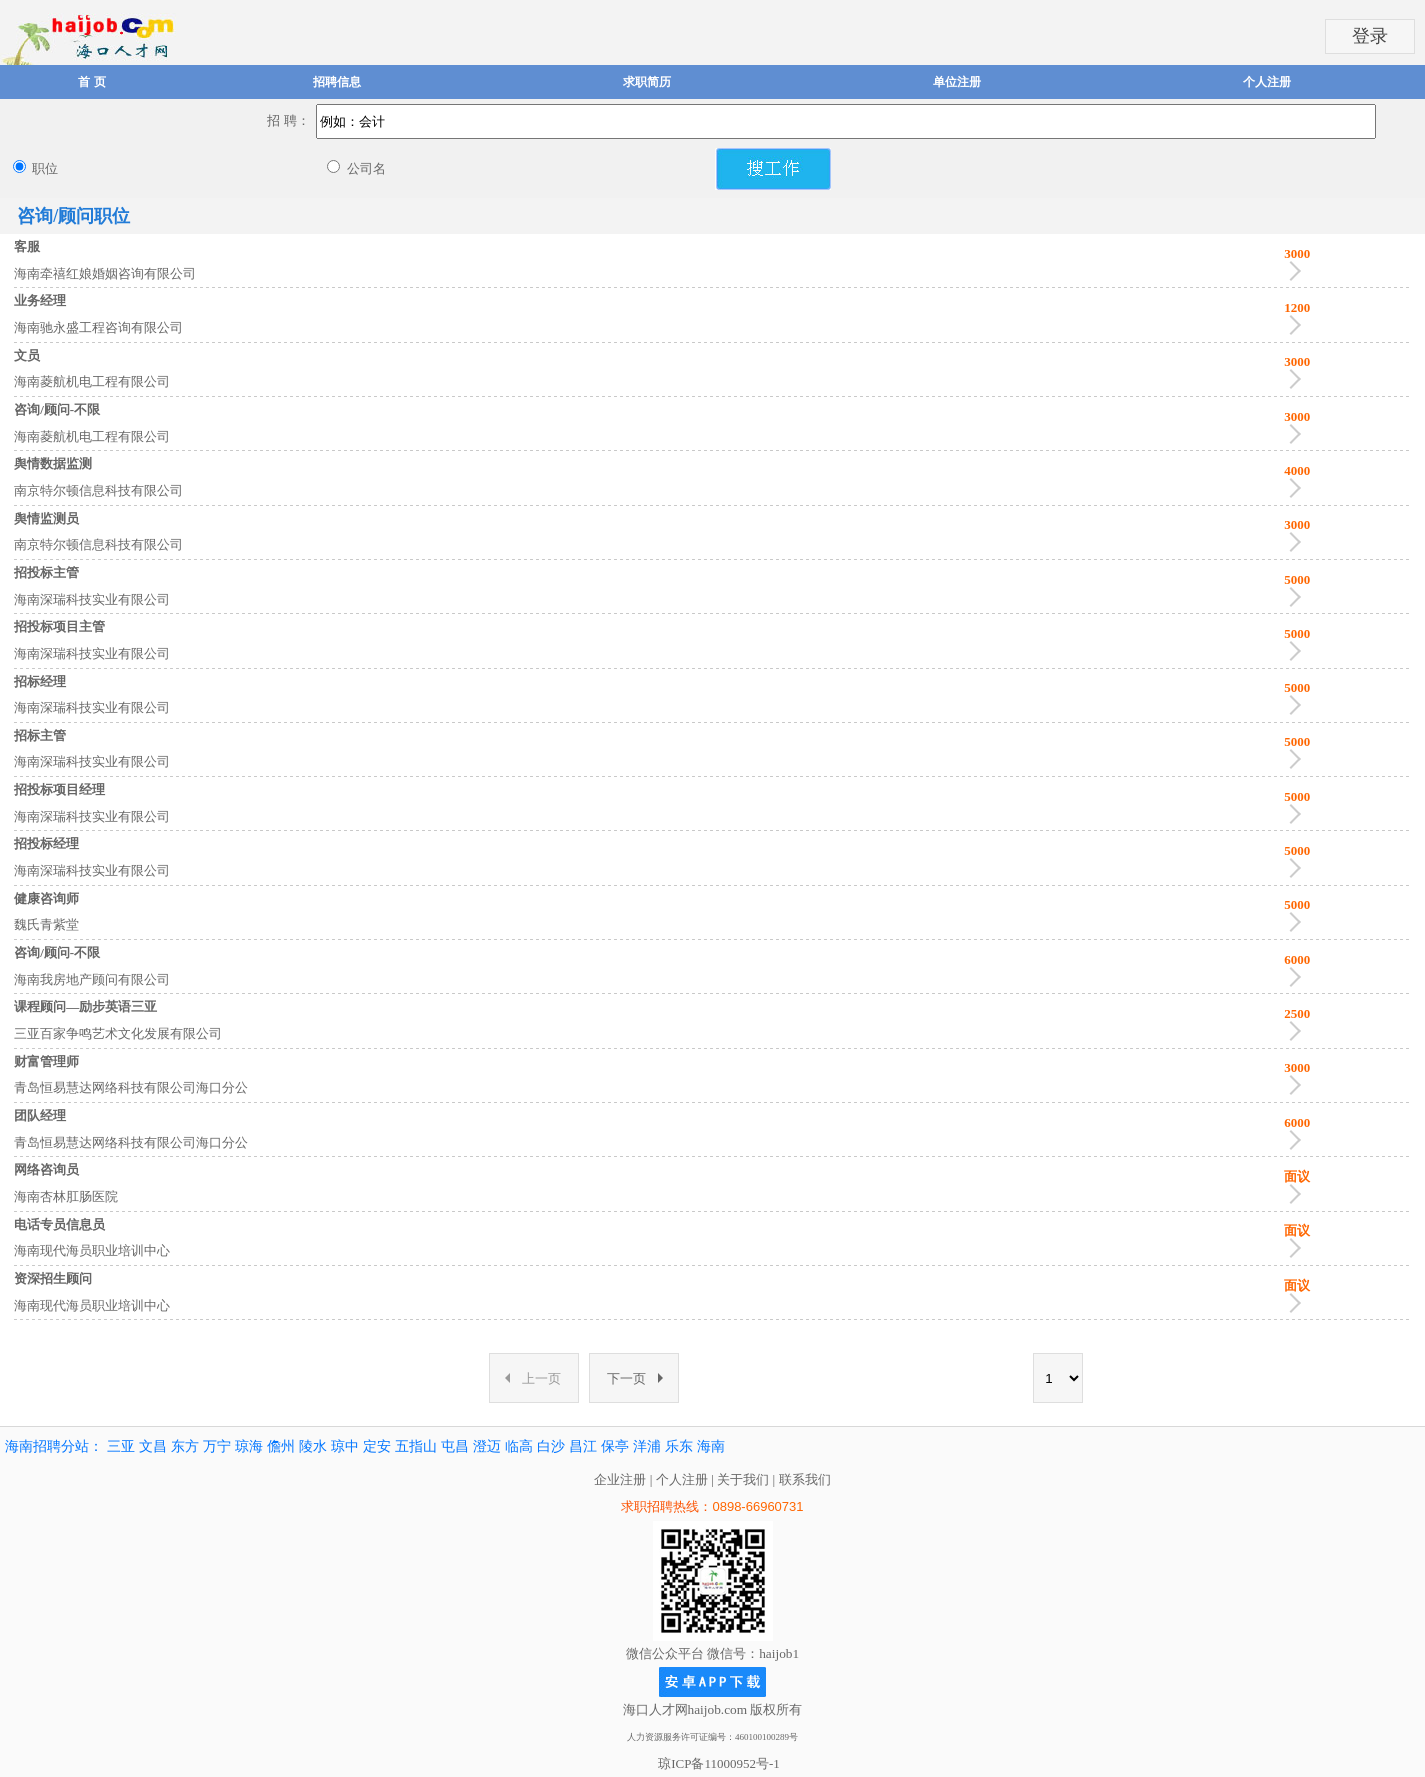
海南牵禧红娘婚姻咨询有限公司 (105, 273)
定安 (377, 1446)
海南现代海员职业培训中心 (92, 1250)
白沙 (551, 1446)
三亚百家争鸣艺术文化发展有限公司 (118, 1033)
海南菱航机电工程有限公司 (92, 381)
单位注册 (957, 82)
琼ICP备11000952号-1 (719, 1763)
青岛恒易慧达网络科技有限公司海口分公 (131, 1087)
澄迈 (487, 1446)
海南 (711, 1446)
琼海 (249, 1446)
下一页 (635, 1378)
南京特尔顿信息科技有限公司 (98, 490)
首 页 (91, 82)
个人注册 (1267, 82)
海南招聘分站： (54, 1446)
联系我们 (805, 1479)
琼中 (345, 1446)
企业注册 (620, 1479)
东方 (185, 1446)
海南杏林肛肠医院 (66, 1196)
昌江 (583, 1446)
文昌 (153, 1446)
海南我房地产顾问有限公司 (92, 979)
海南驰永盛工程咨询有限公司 (98, 327)
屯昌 (455, 1446)
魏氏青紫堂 (46, 924)
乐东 (679, 1446)
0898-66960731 (757, 1506)
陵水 (313, 1446)
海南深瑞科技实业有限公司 (92, 599)
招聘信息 (337, 82)
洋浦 (647, 1446)
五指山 (416, 1446)
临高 (519, 1446)
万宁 (217, 1446)
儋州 (281, 1446)
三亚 (121, 1446)
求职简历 (647, 82)
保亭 (615, 1446)
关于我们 (743, 1479)
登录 (1370, 36)
